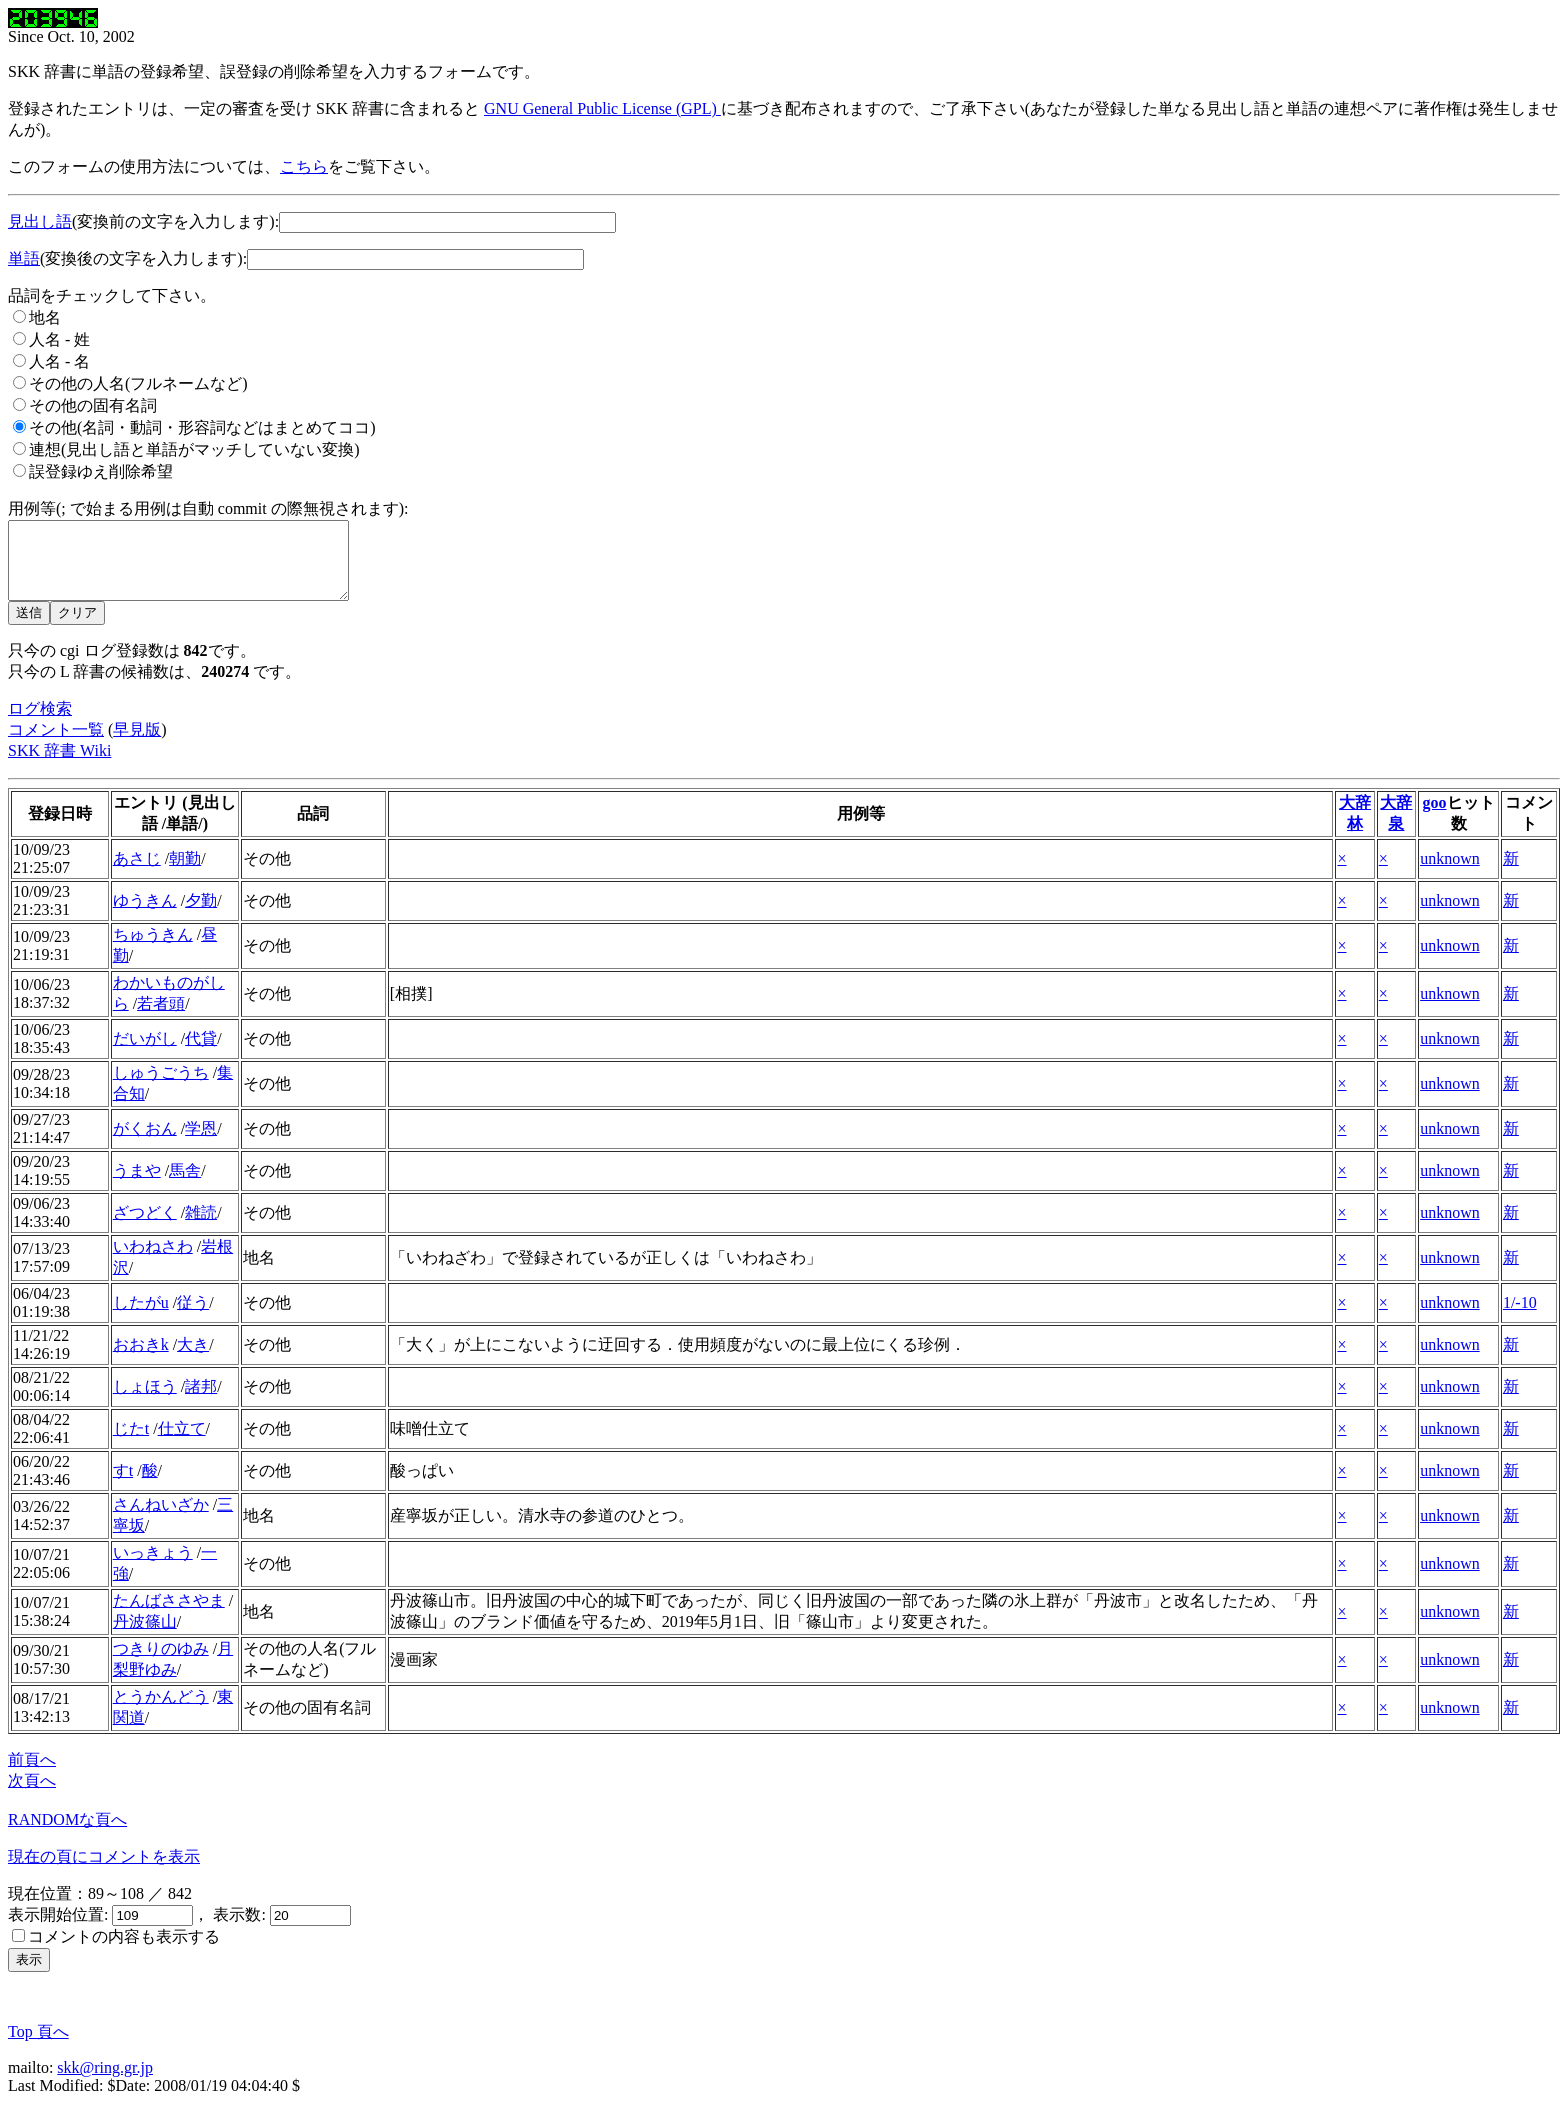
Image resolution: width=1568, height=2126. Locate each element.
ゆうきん (145, 915)
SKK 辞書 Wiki (59, 765)
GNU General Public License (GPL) (602, 108)
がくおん (145, 1143)
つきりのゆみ (161, 1663)
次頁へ (32, 1795)
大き (193, 1359)
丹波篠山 (145, 1636)
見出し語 (40, 221)
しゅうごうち (161, 1087)
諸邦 (201, 1401)
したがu (141, 1317)
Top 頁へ (38, 2046)
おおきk (141, 1359)
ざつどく (145, 1227)
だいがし (145, 1053)
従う (193, 1317)
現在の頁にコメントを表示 (104, 1871)
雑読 (201, 1227)
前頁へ (32, 1774)
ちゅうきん (153, 949)
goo (1435, 817)
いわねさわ (153, 1261)
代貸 (201, 1053)
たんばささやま (169, 1615)
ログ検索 (40, 723)
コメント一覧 (56, 744)
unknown (1450, 873)
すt (123, 1485)
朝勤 (185, 873)
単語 (24, 258)
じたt (131, 1443)
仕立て (182, 1443)
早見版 (137, 744)
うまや (137, 1185)
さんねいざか (161, 1519)
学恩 (201, 1143)
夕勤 (201, 915)
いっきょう (153, 1567)
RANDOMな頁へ (67, 1834)
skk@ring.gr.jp (105, 2082)
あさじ (137, 873)
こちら (304, 166)
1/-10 (1520, 1317)
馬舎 (185, 1185)
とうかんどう (161, 1711)
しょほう (145, 1401)
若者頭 (161, 1018)
